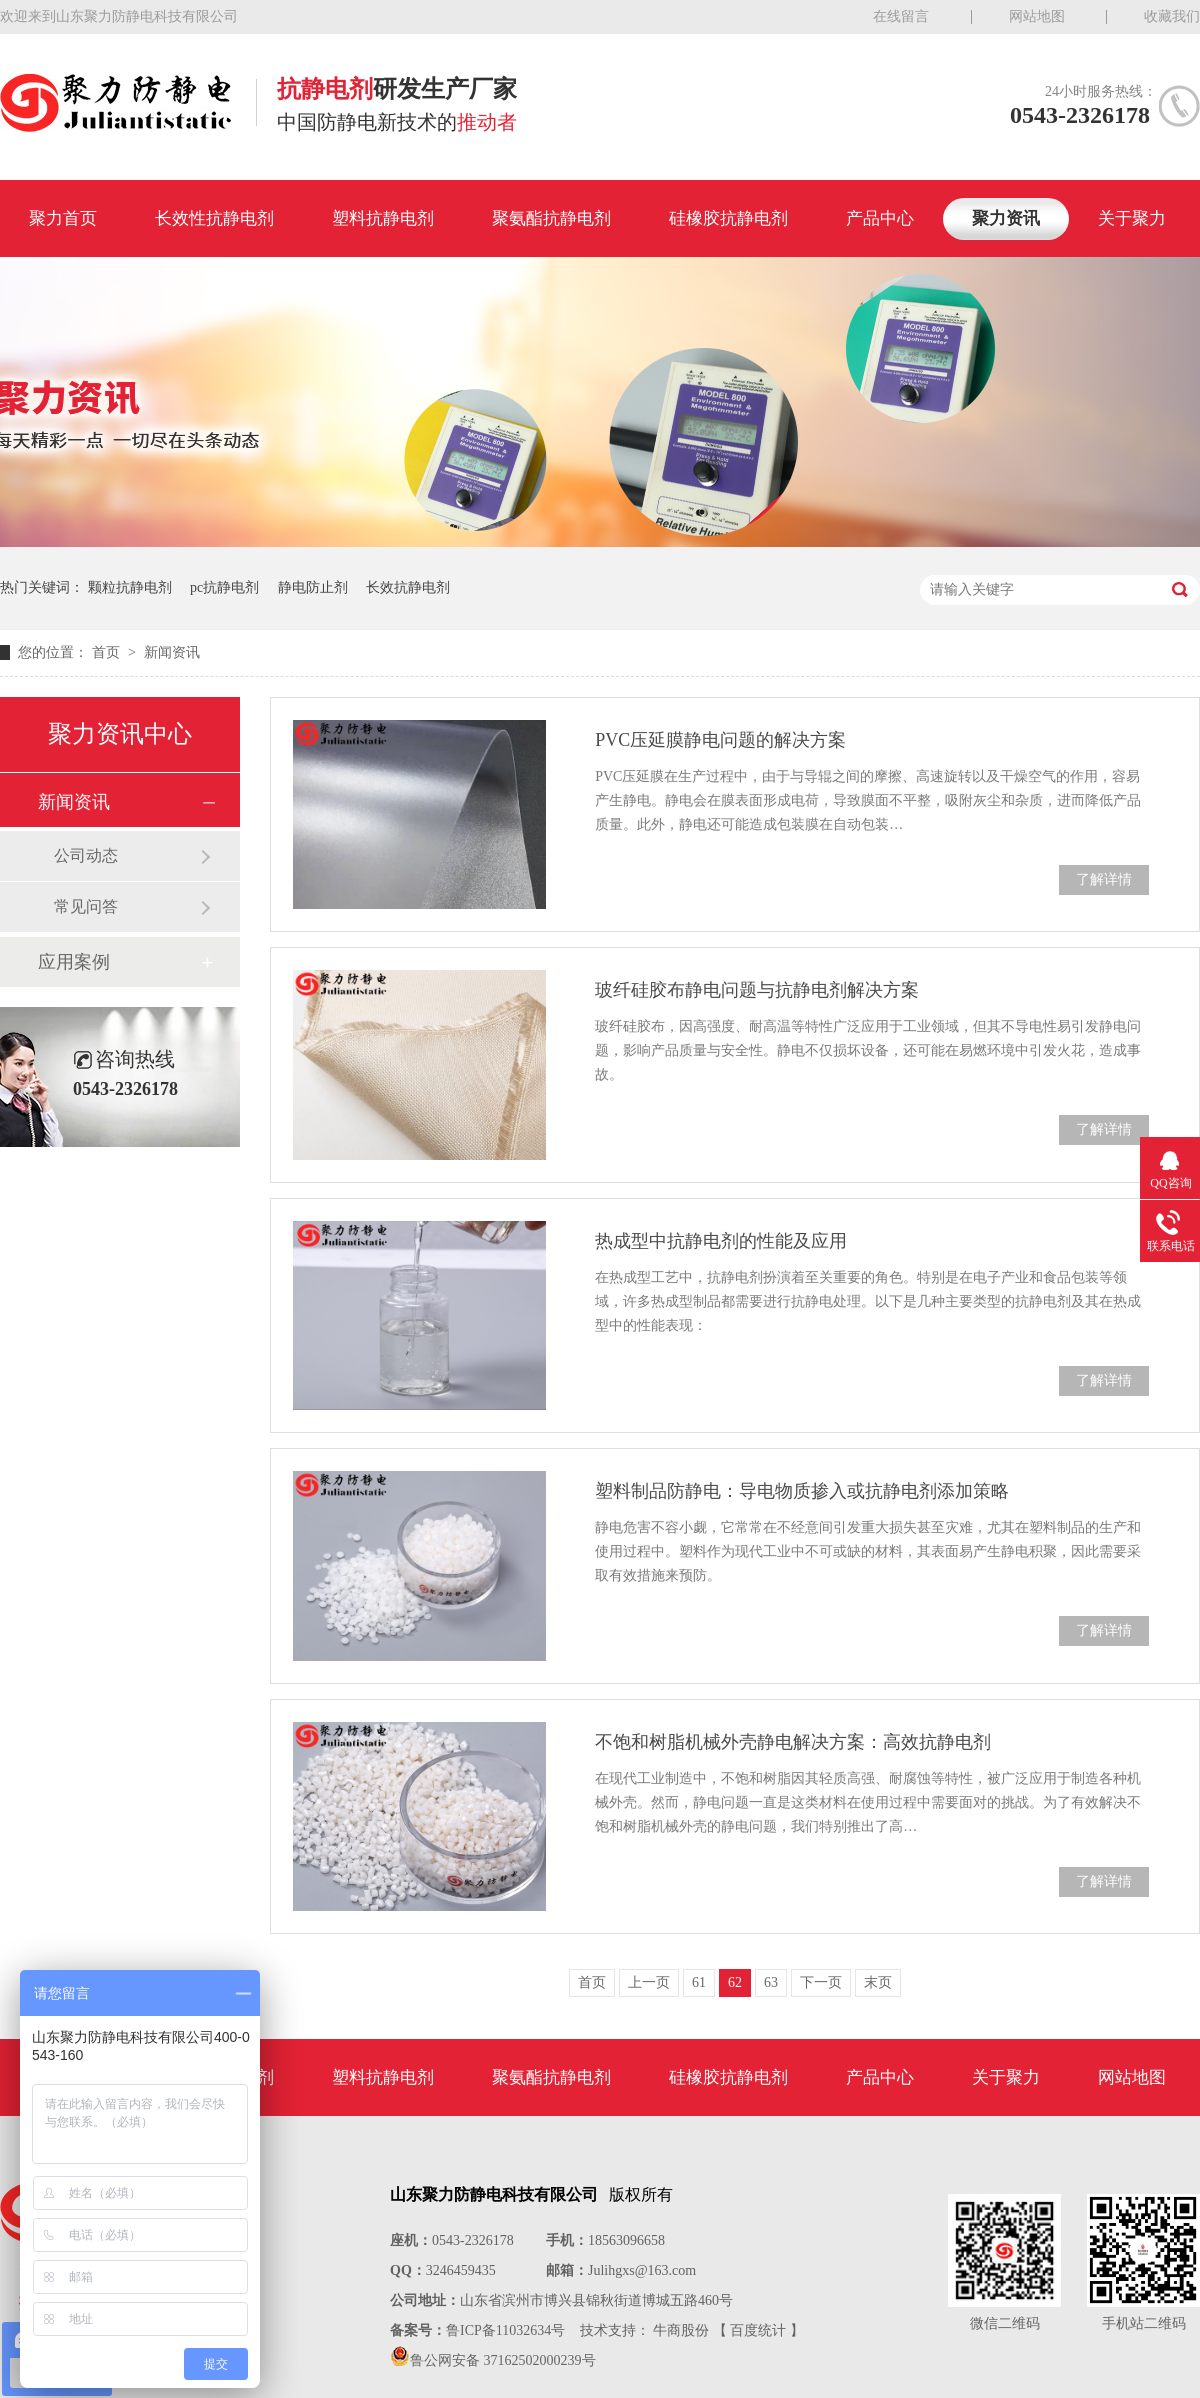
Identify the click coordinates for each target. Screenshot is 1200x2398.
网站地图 (1037, 16)
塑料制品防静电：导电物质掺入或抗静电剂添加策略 (802, 1491)
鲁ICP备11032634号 (505, 2330)
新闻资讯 (172, 652)
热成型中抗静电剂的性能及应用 (721, 1241)
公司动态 (86, 855)
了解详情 (1104, 879)
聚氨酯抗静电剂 (551, 218)
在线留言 (901, 16)
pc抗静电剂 (224, 587)
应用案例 (74, 962)
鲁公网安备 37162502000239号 (503, 2360)
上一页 (649, 1982)
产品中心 (880, 218)
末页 (878, 1982)
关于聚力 (1132, 218)
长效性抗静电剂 (214, 218)
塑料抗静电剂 (383, 218)
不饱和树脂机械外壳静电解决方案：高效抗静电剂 (793, 1742)
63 (771, 1982)
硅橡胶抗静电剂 (728, 218)
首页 (108, 652)
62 (735, 1982)
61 (699, 1982)
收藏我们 (1172, 16)
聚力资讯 (1006, 218)
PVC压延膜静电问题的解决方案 (720, 740)
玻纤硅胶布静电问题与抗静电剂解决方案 (757, 990)
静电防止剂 (313, 587)
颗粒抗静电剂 (130, 587)
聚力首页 (63, 218)
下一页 (821, 1982)
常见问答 (86, 906)
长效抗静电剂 (408, 587)
